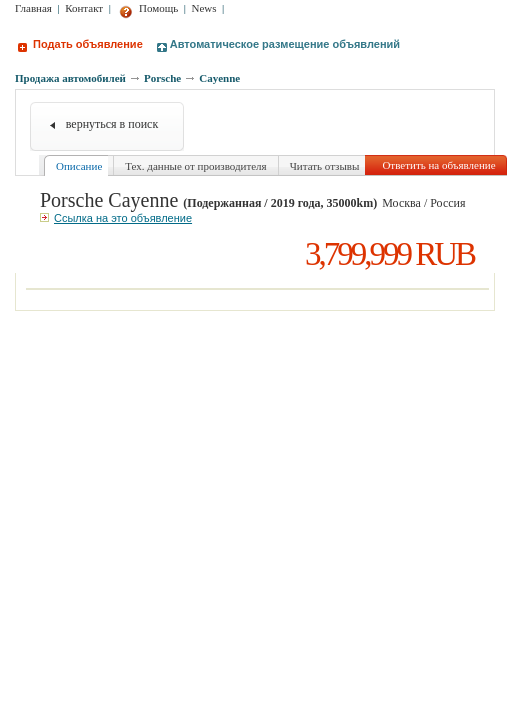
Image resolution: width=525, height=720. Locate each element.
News (204, 8)
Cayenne (219, 78)
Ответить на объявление (438, 165)
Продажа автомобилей (70, 78)
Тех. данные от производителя (195, 166)
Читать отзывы (325, 166)
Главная (33, 8)
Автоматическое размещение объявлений (278, 44)
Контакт (84, 8)
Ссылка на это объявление (116, 218)
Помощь (148, 8)
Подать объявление (80, 44)
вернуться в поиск (112, 124)
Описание (79, 166)
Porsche (162, 78)
